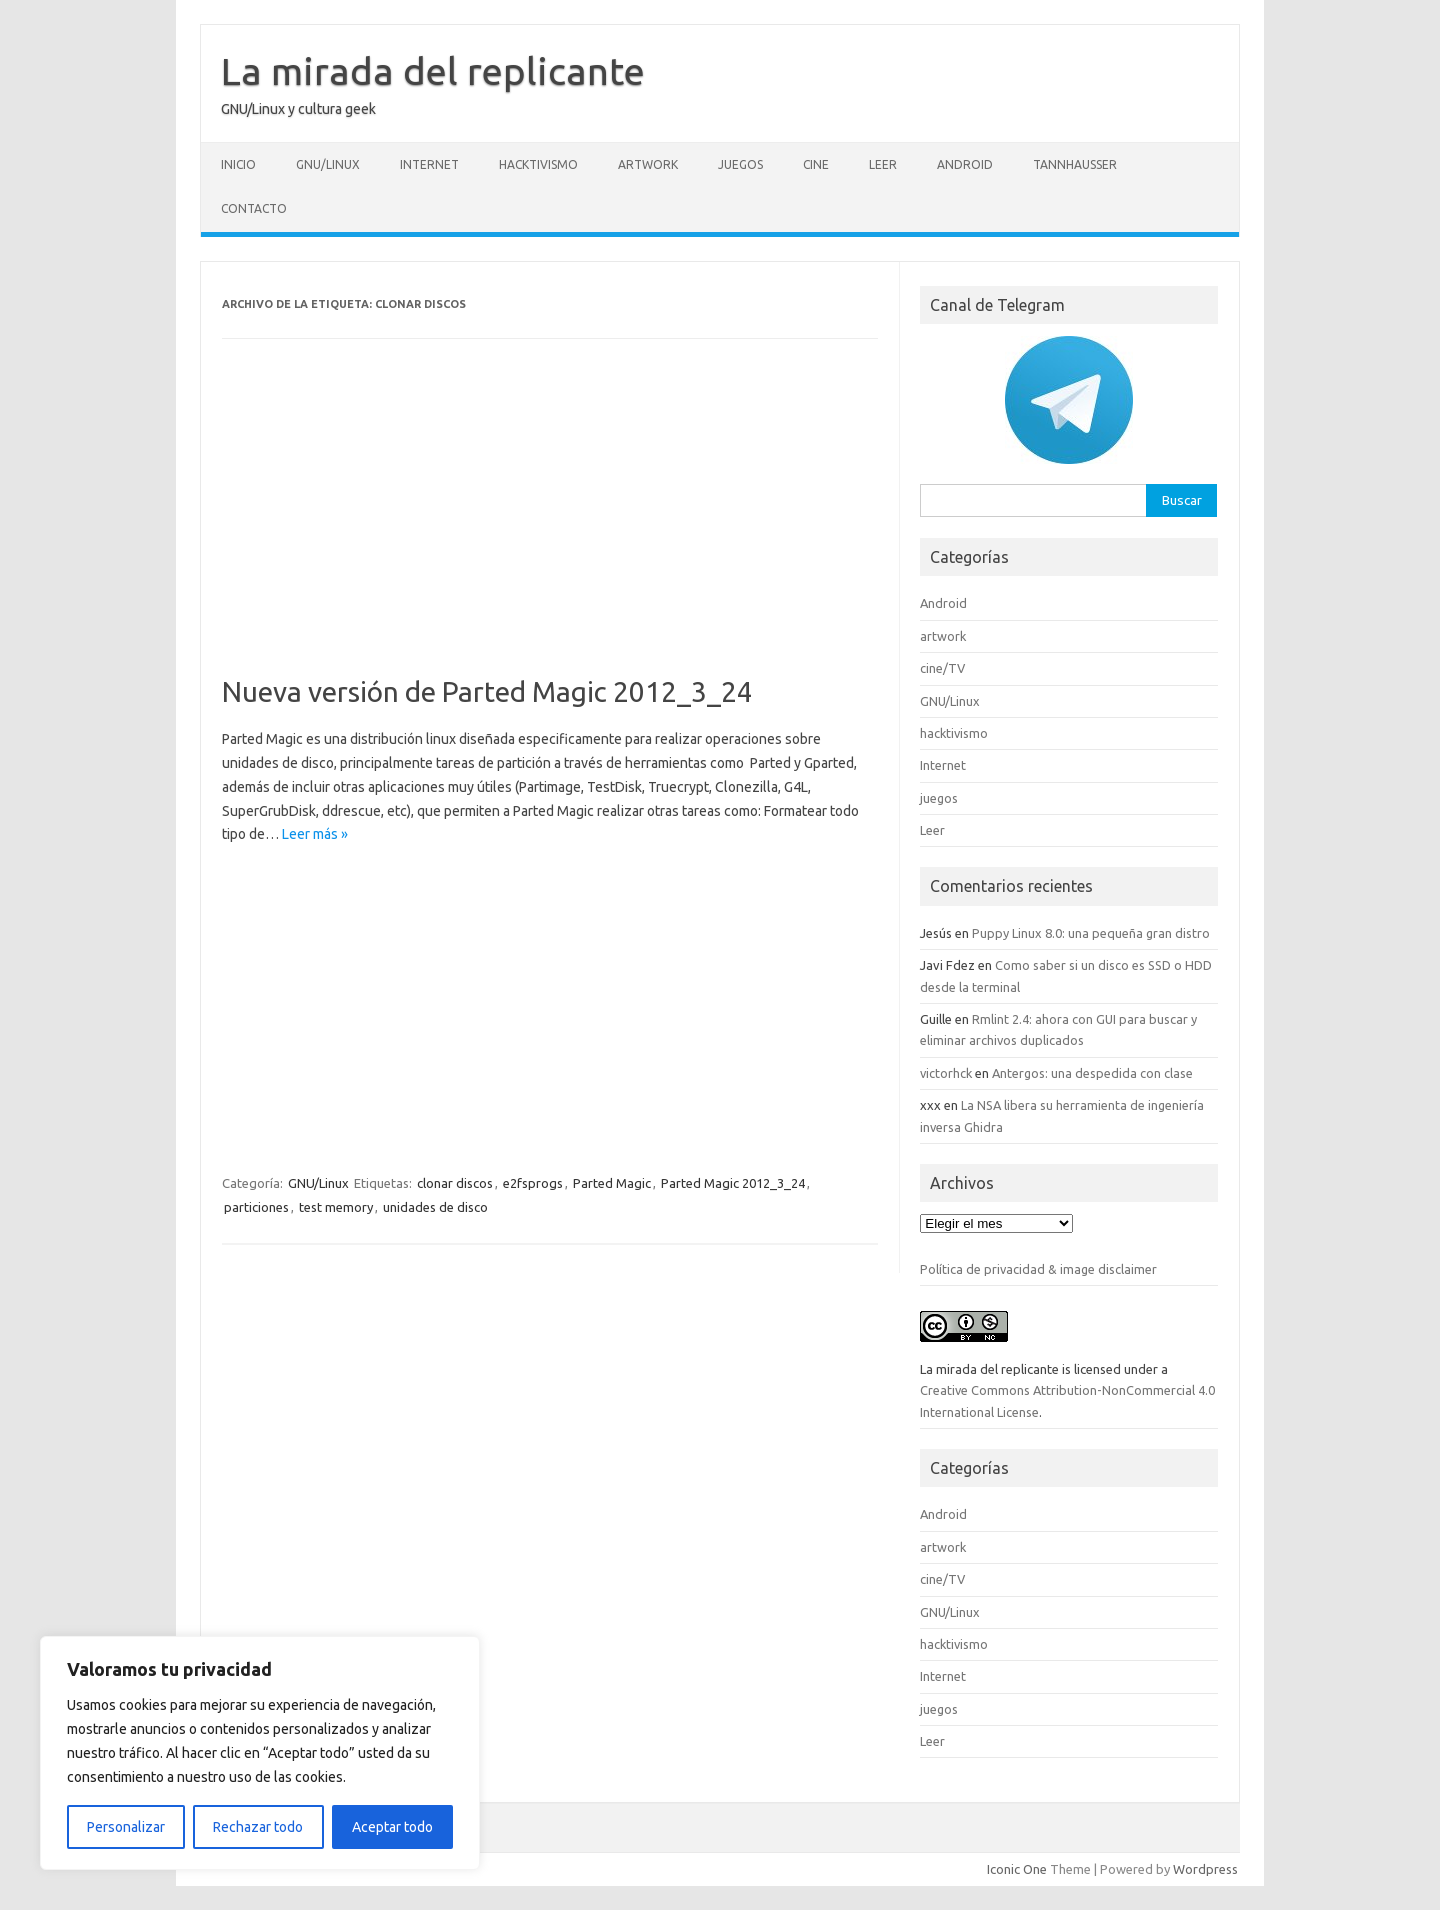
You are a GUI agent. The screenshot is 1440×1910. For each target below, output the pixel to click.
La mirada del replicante (433, 71)
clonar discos (455, 1183)
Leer (883, 164)
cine (816, 164)
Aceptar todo (392, 1827)
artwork (648, 164)
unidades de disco (435, 1207)
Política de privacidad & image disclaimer (1038, 1269)
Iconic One (1017, 1869)
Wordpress (1205, 1869)
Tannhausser (1075, 164)
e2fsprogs (533, 1183)
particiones (256, 1207)
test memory (336, 1207)
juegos (740, 164)
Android (965, 164)
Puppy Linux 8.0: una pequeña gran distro (1091, 933)
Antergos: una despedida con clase (1092, 1073)
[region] (260, 1753)
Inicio (238, 164)
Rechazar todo (258, 1827)
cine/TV (942, 668)
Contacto (254, 208)
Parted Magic (612, 1183)
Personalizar (126, 1827)
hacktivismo (538, 164)
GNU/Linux (328, 164)
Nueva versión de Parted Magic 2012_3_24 (487, 691)
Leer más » (315, 834)
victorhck (946, 1073)
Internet (429, 164)
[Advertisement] (550, 527)
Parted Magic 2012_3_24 (733, 1183)
